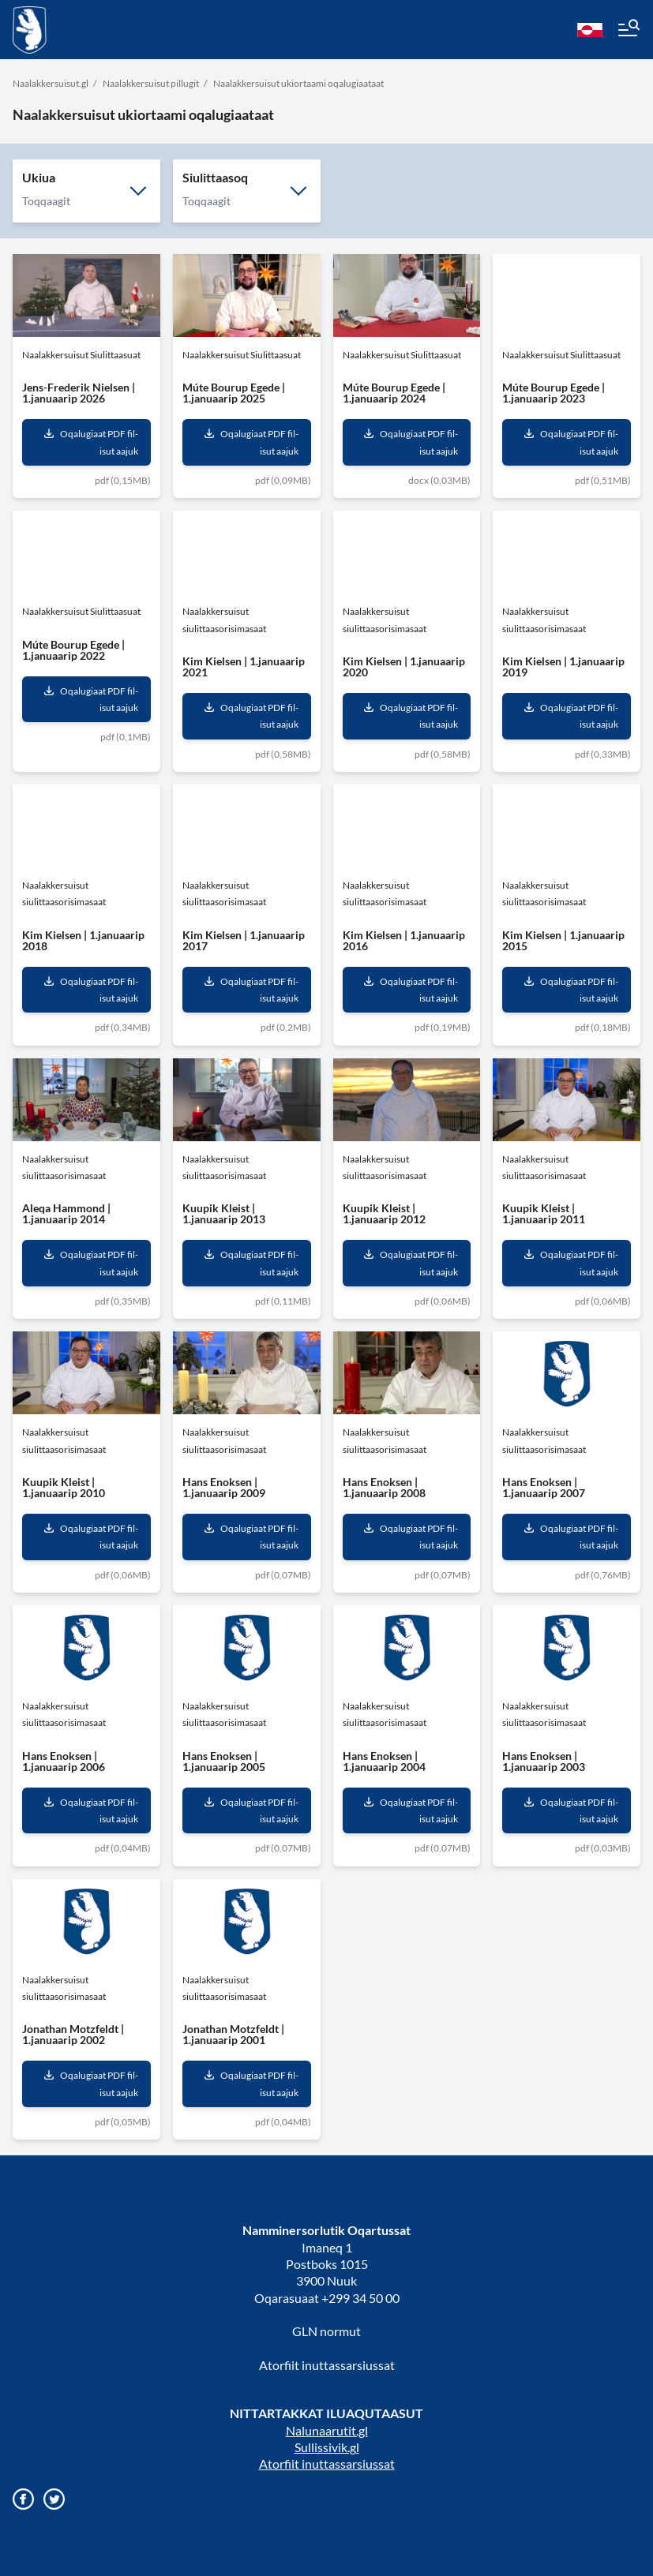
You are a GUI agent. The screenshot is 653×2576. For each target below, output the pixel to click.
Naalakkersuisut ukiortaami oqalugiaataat (298, 83)
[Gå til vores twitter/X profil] (54, 2499)
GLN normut (326, 2330)
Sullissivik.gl (327, 2446)
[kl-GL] (589, 30)
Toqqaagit (46, 201)
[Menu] (627, 30)
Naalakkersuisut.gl (50, 83)
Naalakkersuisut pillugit (151, 83)
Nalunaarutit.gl (327, 2430)
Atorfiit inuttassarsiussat (327, 2364)
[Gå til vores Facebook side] (23, 2499)
